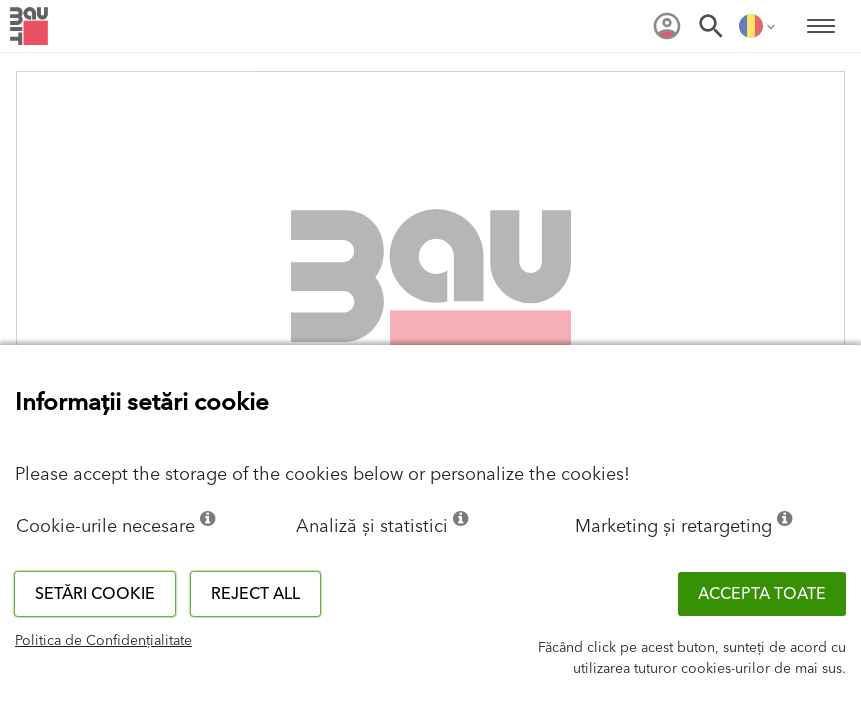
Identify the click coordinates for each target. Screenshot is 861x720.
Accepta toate (762, 594)
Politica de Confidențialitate (103, 641)
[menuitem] (667, 26)
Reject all (255, 594)
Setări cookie (95, 594)
